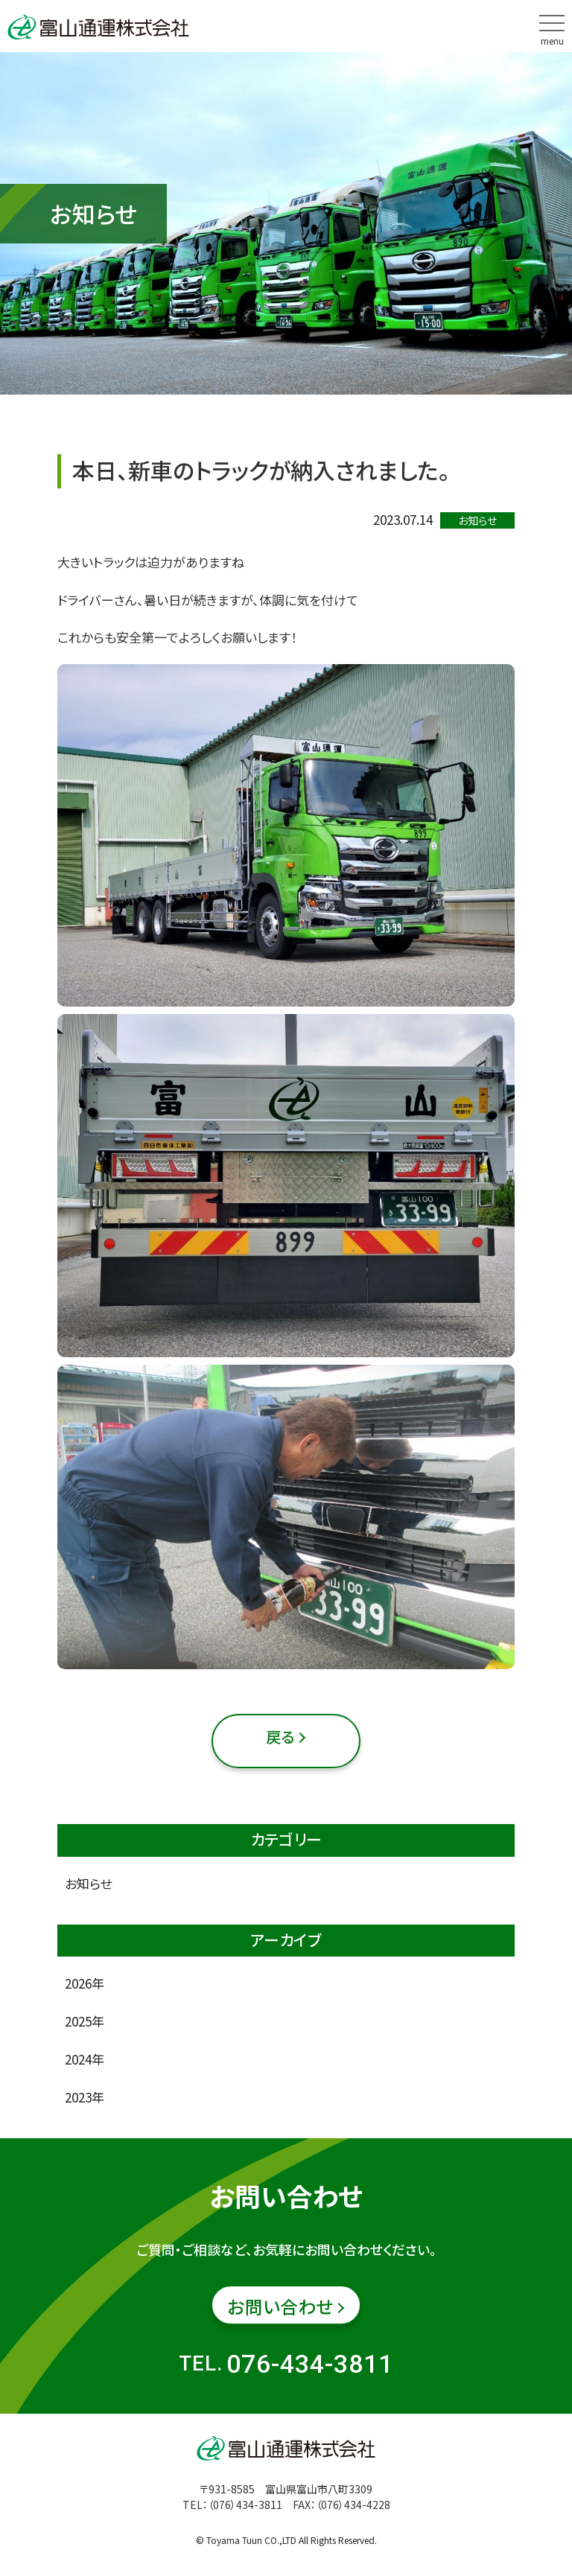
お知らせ (88, 1883)
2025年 (84, 2021)
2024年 (84, 2059)
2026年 (84, 1983)
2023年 (84, 2097)
